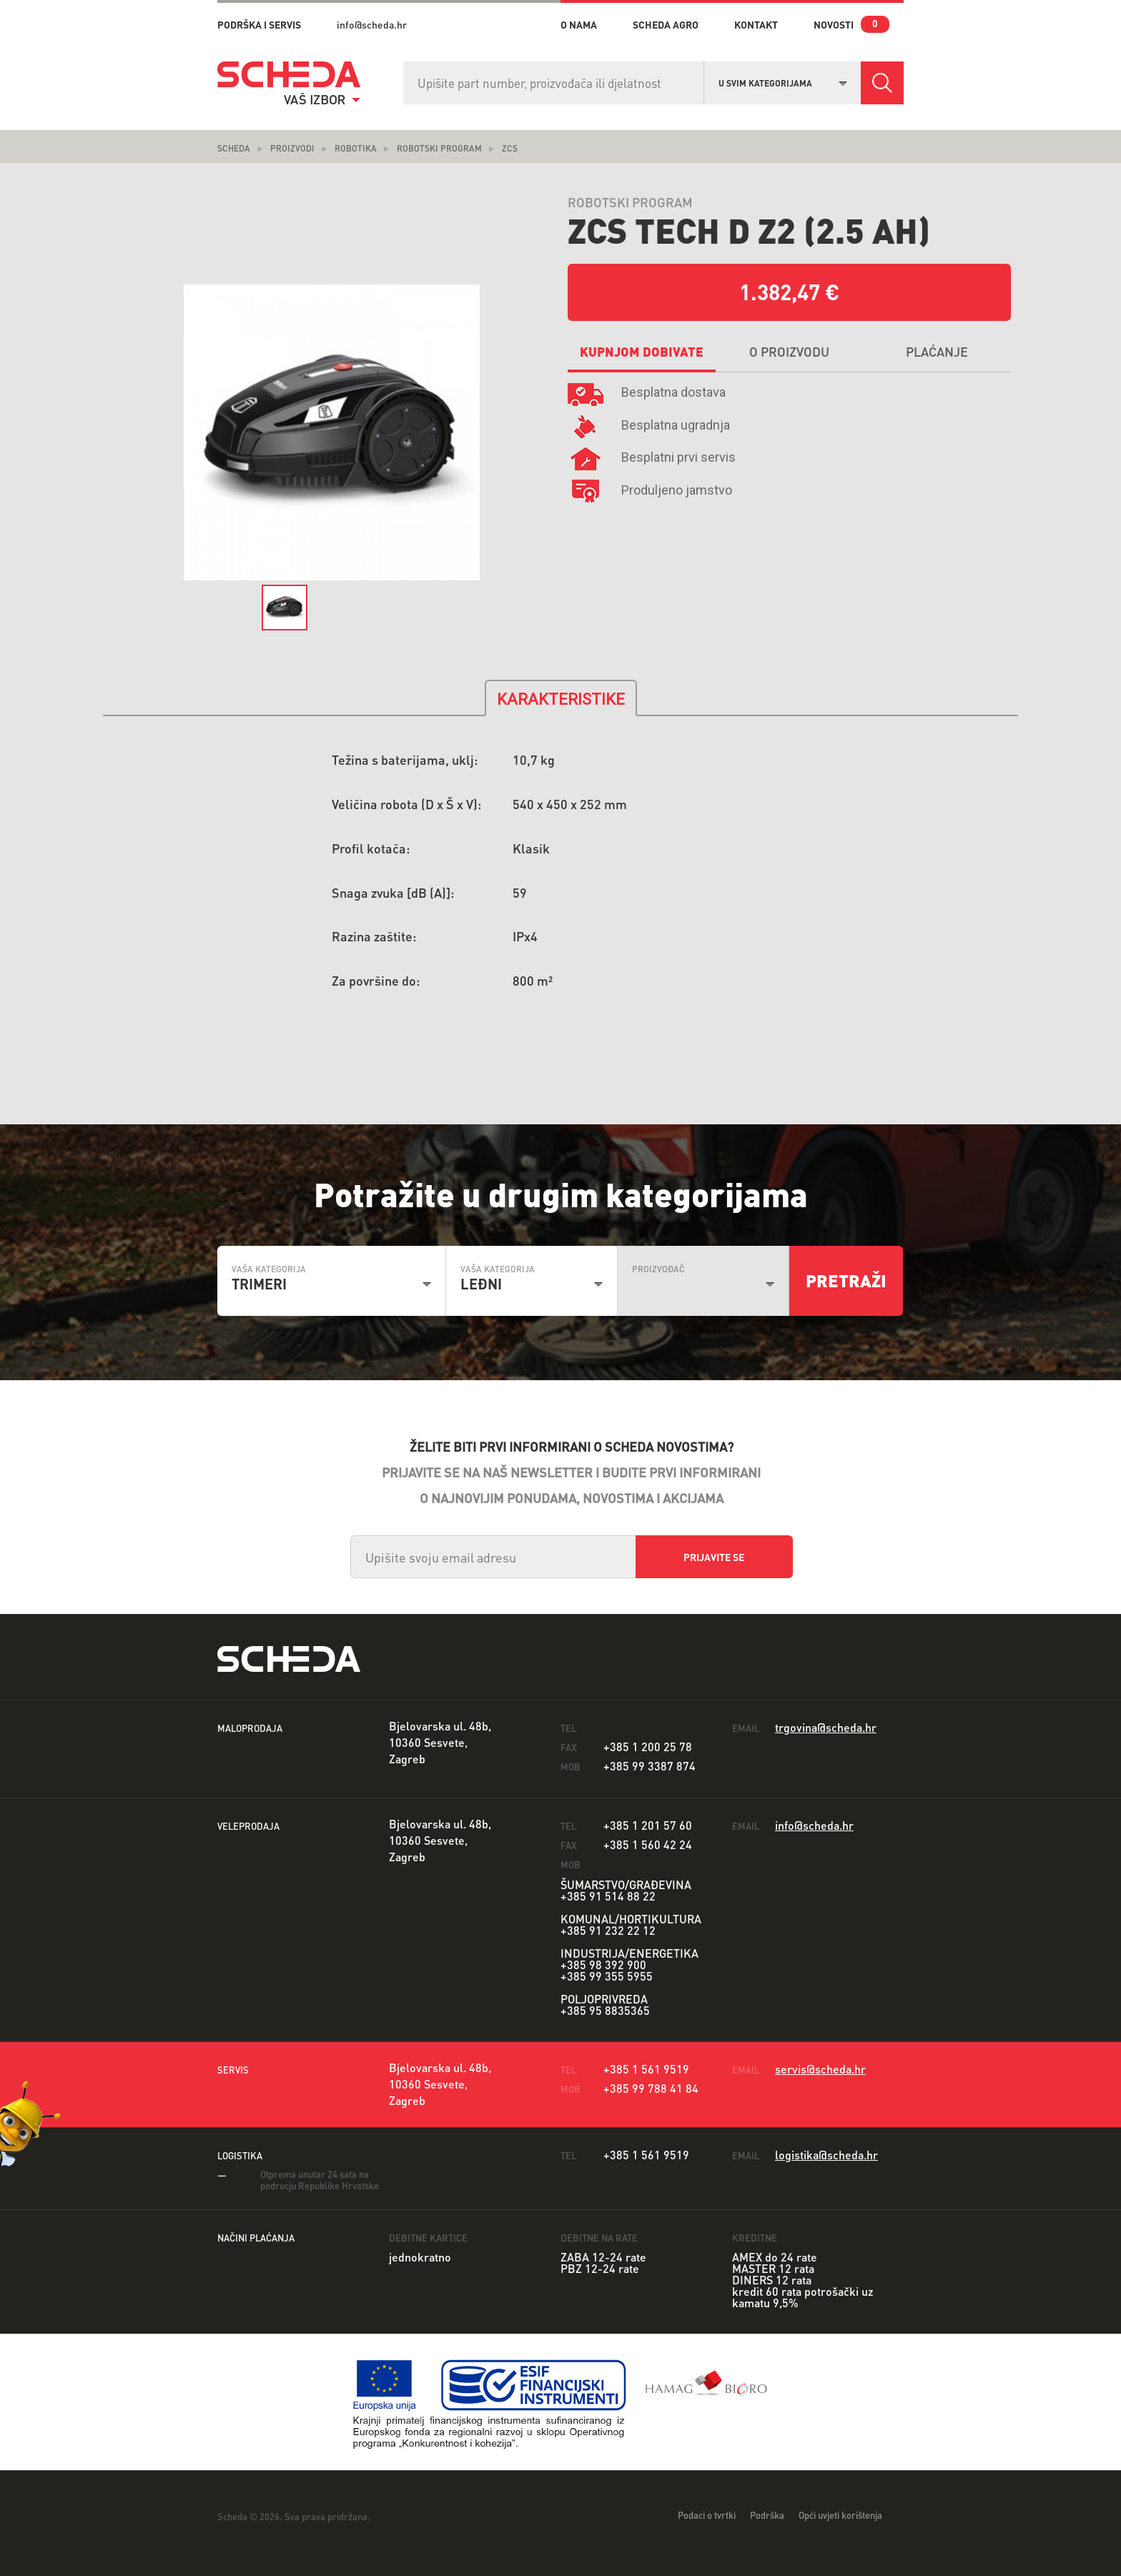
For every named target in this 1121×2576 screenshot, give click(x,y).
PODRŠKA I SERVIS (259, 24)
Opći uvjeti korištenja (840, 2515)
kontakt (756, 24)
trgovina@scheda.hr (825, 1727)
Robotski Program (439, 148)
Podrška (767, 2515)
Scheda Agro (665, 24)
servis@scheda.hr (820, 2068)
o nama (578, 24)
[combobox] (782, 81)
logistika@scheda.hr (826, 2154)
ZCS (510, 148)
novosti (834, 24)
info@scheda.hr (372, 24)
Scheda (233, 148)
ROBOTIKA (356, 148)
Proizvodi (292, 148)
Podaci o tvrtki (707, 2515)
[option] (331, 432)
